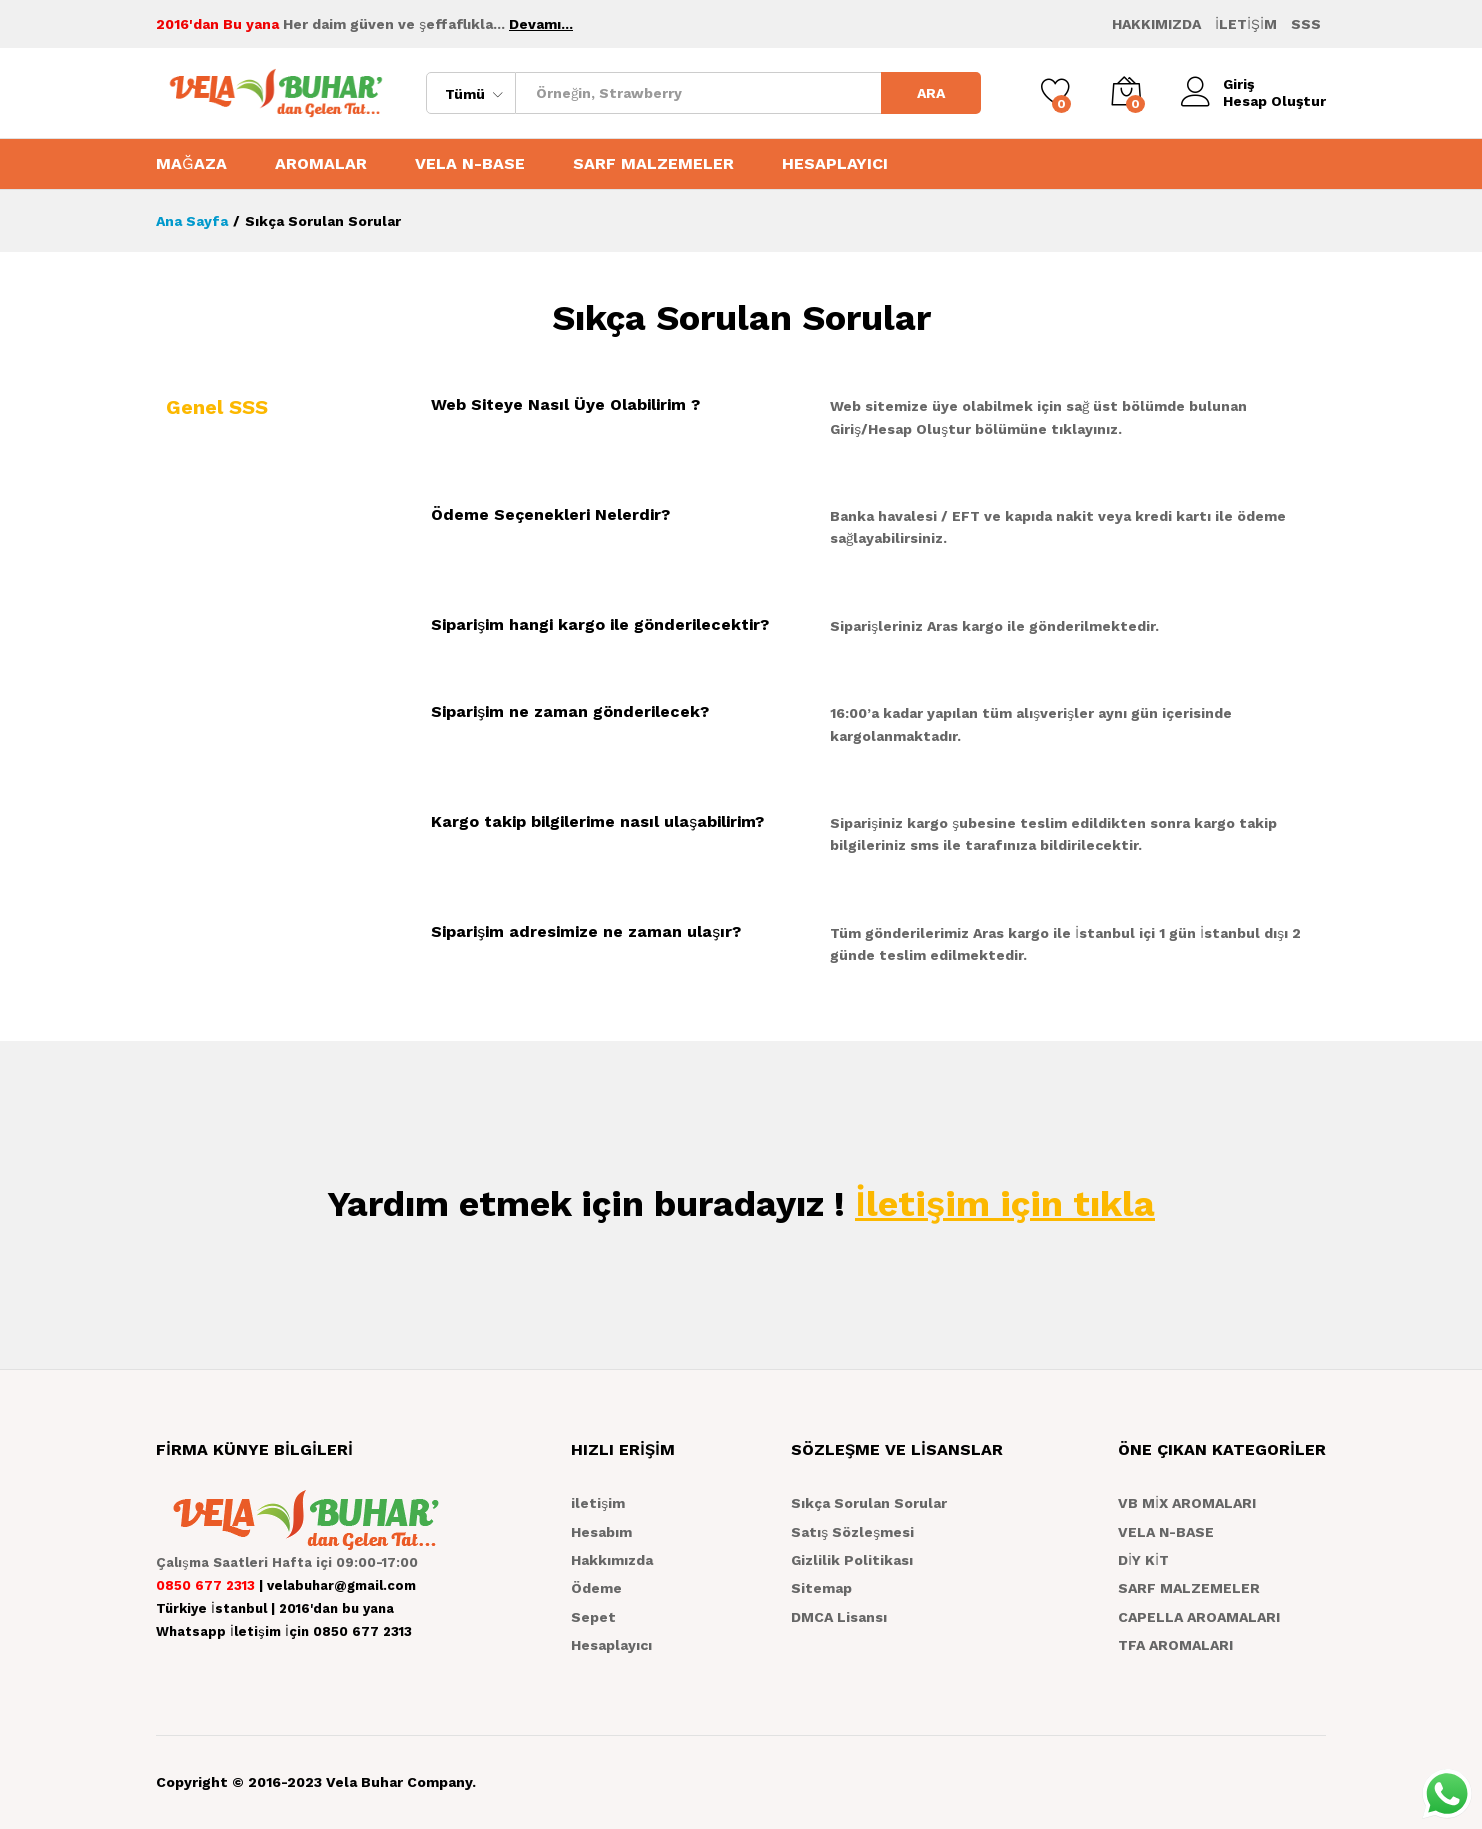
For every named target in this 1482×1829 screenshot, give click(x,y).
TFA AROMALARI (1175, 1645)
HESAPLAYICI (835, 164)
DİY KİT (1143, 1560)
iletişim (598, 1503)
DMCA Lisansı (839, 1617)
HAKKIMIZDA (1156, 24)
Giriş (1217, 84)
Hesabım (601, 1532)
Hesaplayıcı (611, 1645)
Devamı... (541, 24)
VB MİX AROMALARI (1187, 1503)
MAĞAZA (191, 164)
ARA (931, 93)
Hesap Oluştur (1274, 101)
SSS (1306, 24)
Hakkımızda (612, 1560)
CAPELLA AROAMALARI (1199, 1617)
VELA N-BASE (470, 164)
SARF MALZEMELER (653, 164)
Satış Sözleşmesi (852, 1532)
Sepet (593, 1617)
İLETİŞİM (1246, 24)
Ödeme (596, 1588)
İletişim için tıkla (1005, 1204)
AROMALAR (321, 164)
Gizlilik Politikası (852, 1560)
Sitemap (821, 1588)
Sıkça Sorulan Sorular (869, 1503)
